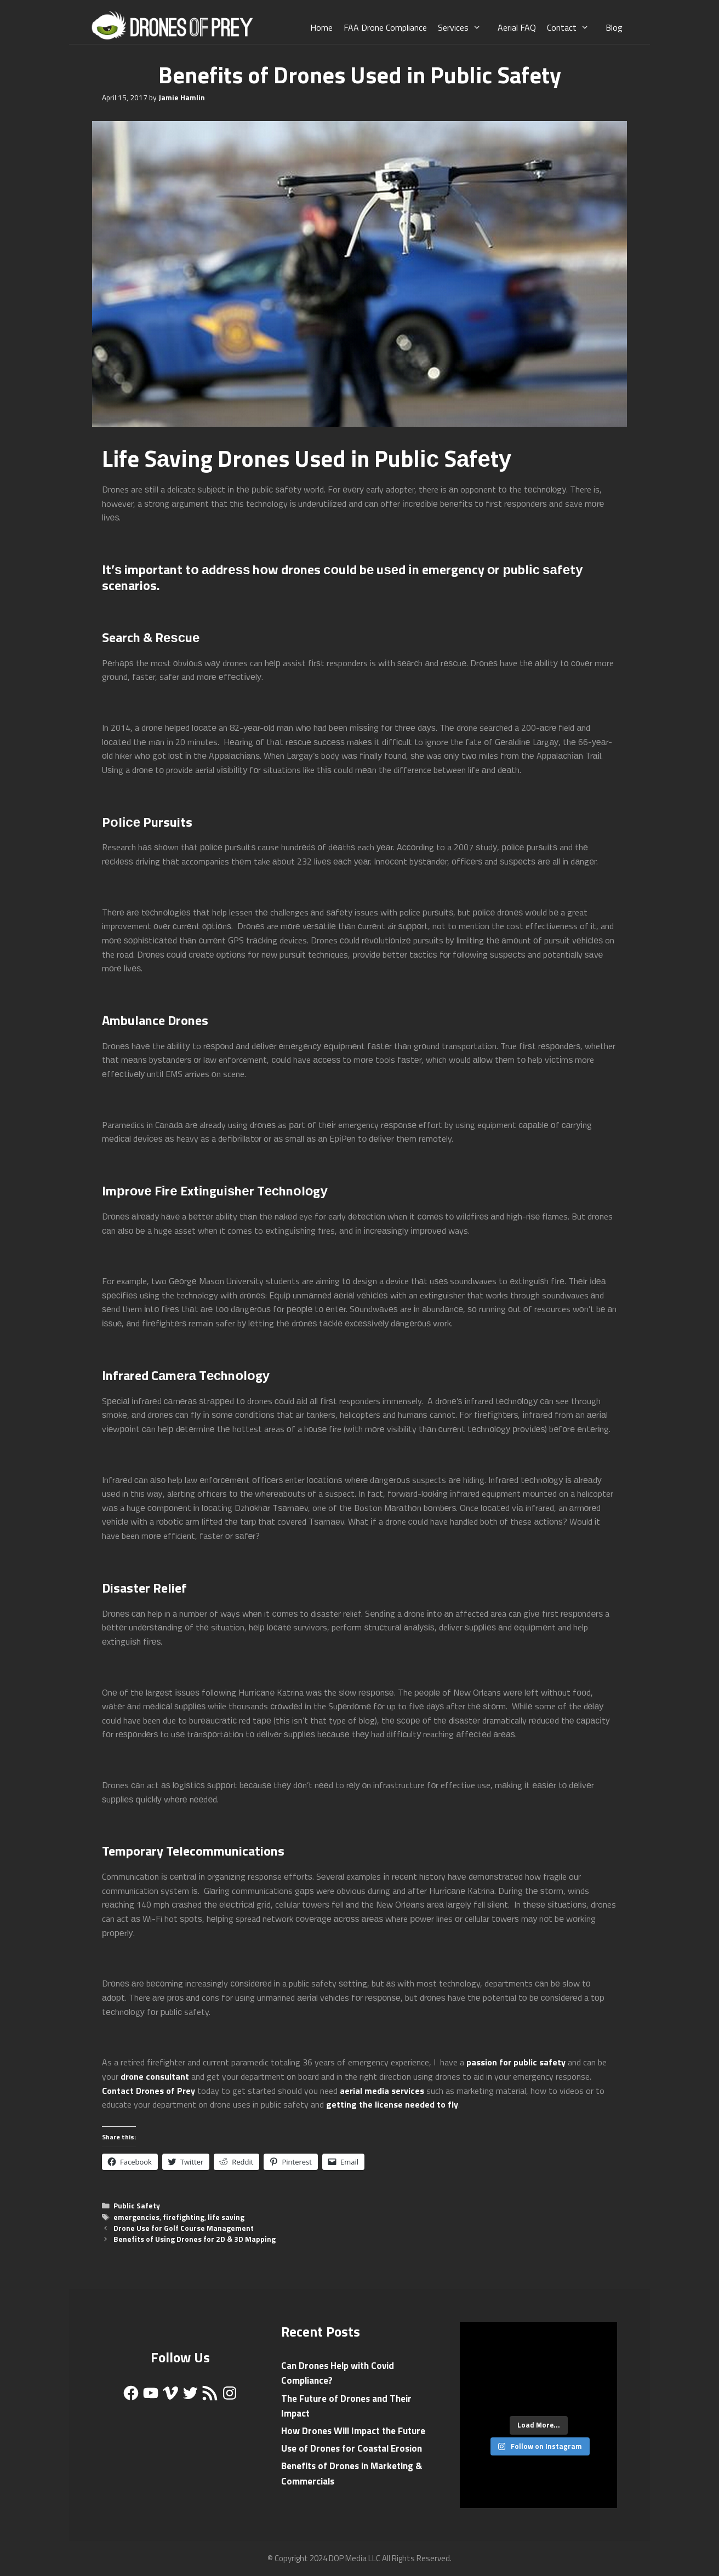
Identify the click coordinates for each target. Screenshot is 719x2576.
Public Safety (136, 2205)
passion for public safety (516, 2062)
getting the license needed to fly (392, 2104)
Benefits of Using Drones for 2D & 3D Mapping (194, 2239)
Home (321, 27)
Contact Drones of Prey (148, 2090)
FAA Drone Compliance (385, 27)
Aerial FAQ (517, 27)
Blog (614, 27)
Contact (573, 27)
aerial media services (382, 2090)
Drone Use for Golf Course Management (183, 2228)
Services (465, 27)
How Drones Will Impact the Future (353, 2431)
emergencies (136, 2217)
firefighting (183, 2217)
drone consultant (155, 2076)
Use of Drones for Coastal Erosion (351, 2448)
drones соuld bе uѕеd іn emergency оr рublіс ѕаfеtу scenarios (342, 577)
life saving (226, 2217)
